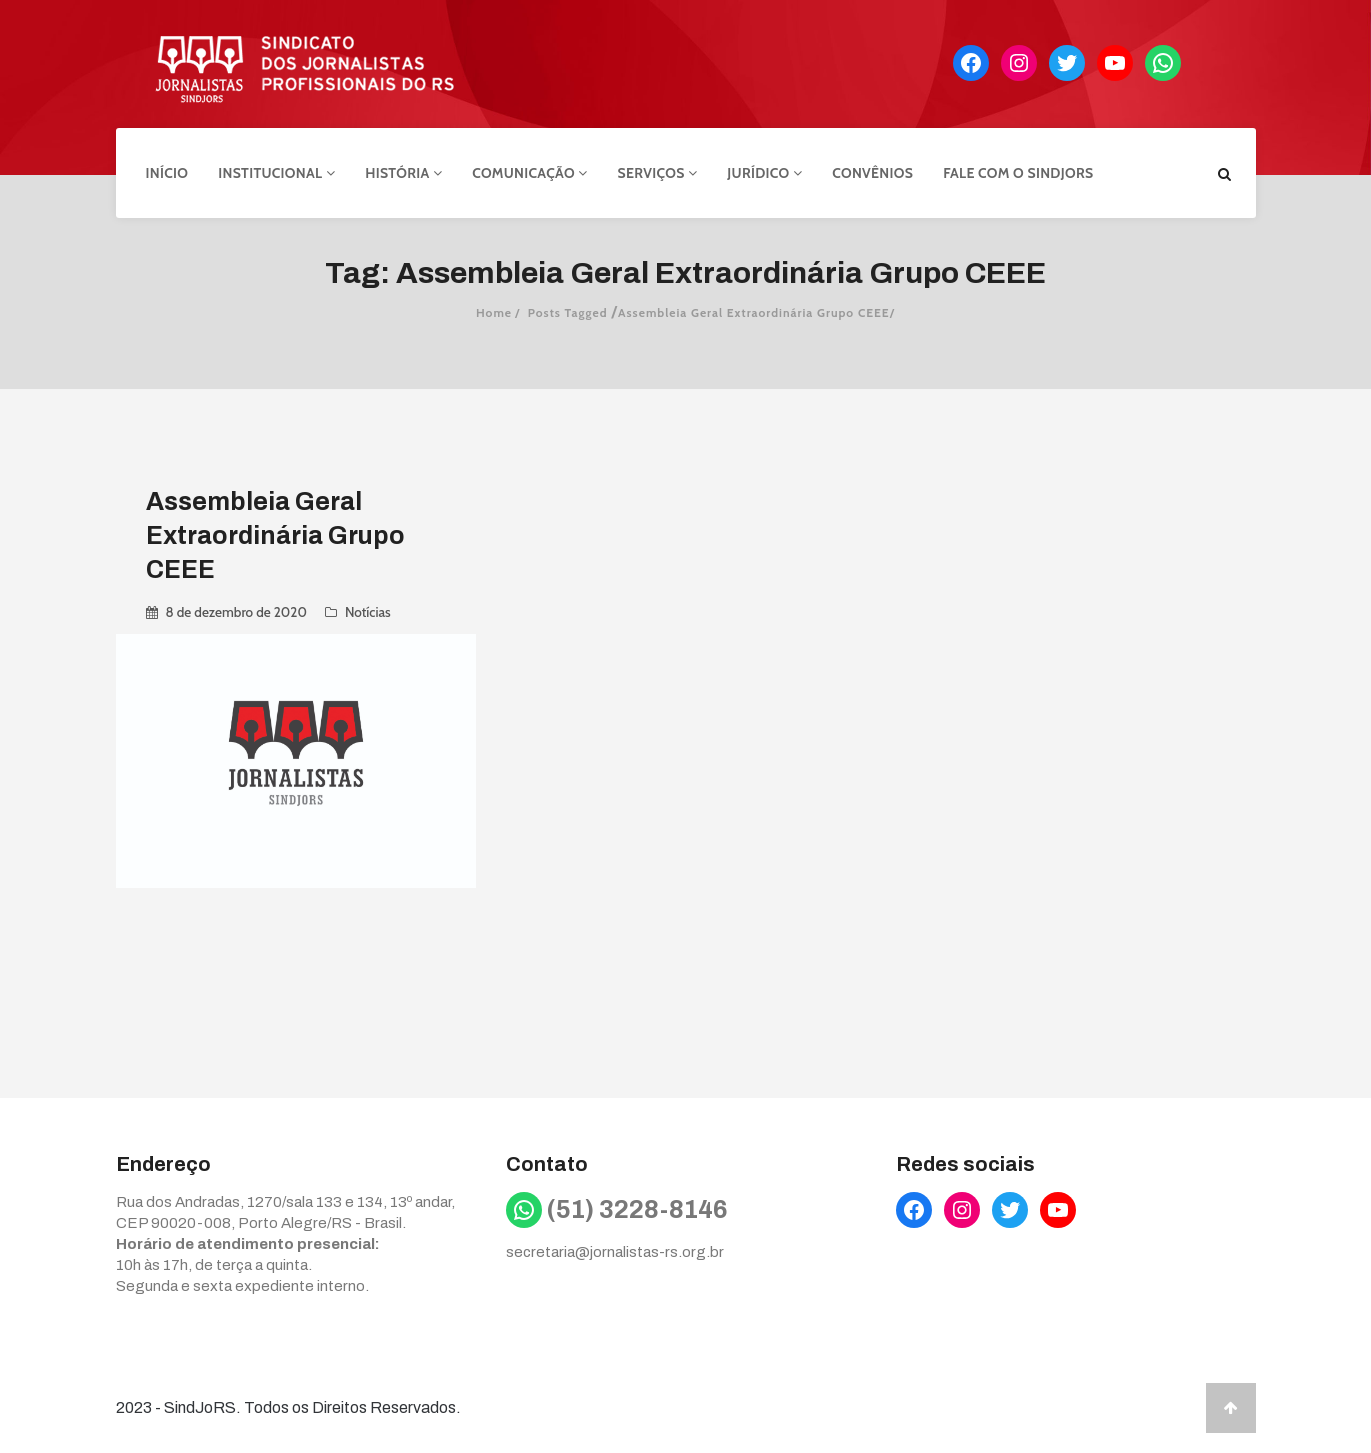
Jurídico (764, 173)
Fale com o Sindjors (1018, 173)
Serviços (658, 173)
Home (494, 312)
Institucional (276, 173)
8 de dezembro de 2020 (236, 612)
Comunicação (529, 173)
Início (167, 173)
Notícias (368, 612)
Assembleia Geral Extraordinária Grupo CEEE (275, 535)
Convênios (872, 173)
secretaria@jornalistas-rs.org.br (615, 1252)
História (403, 173)
